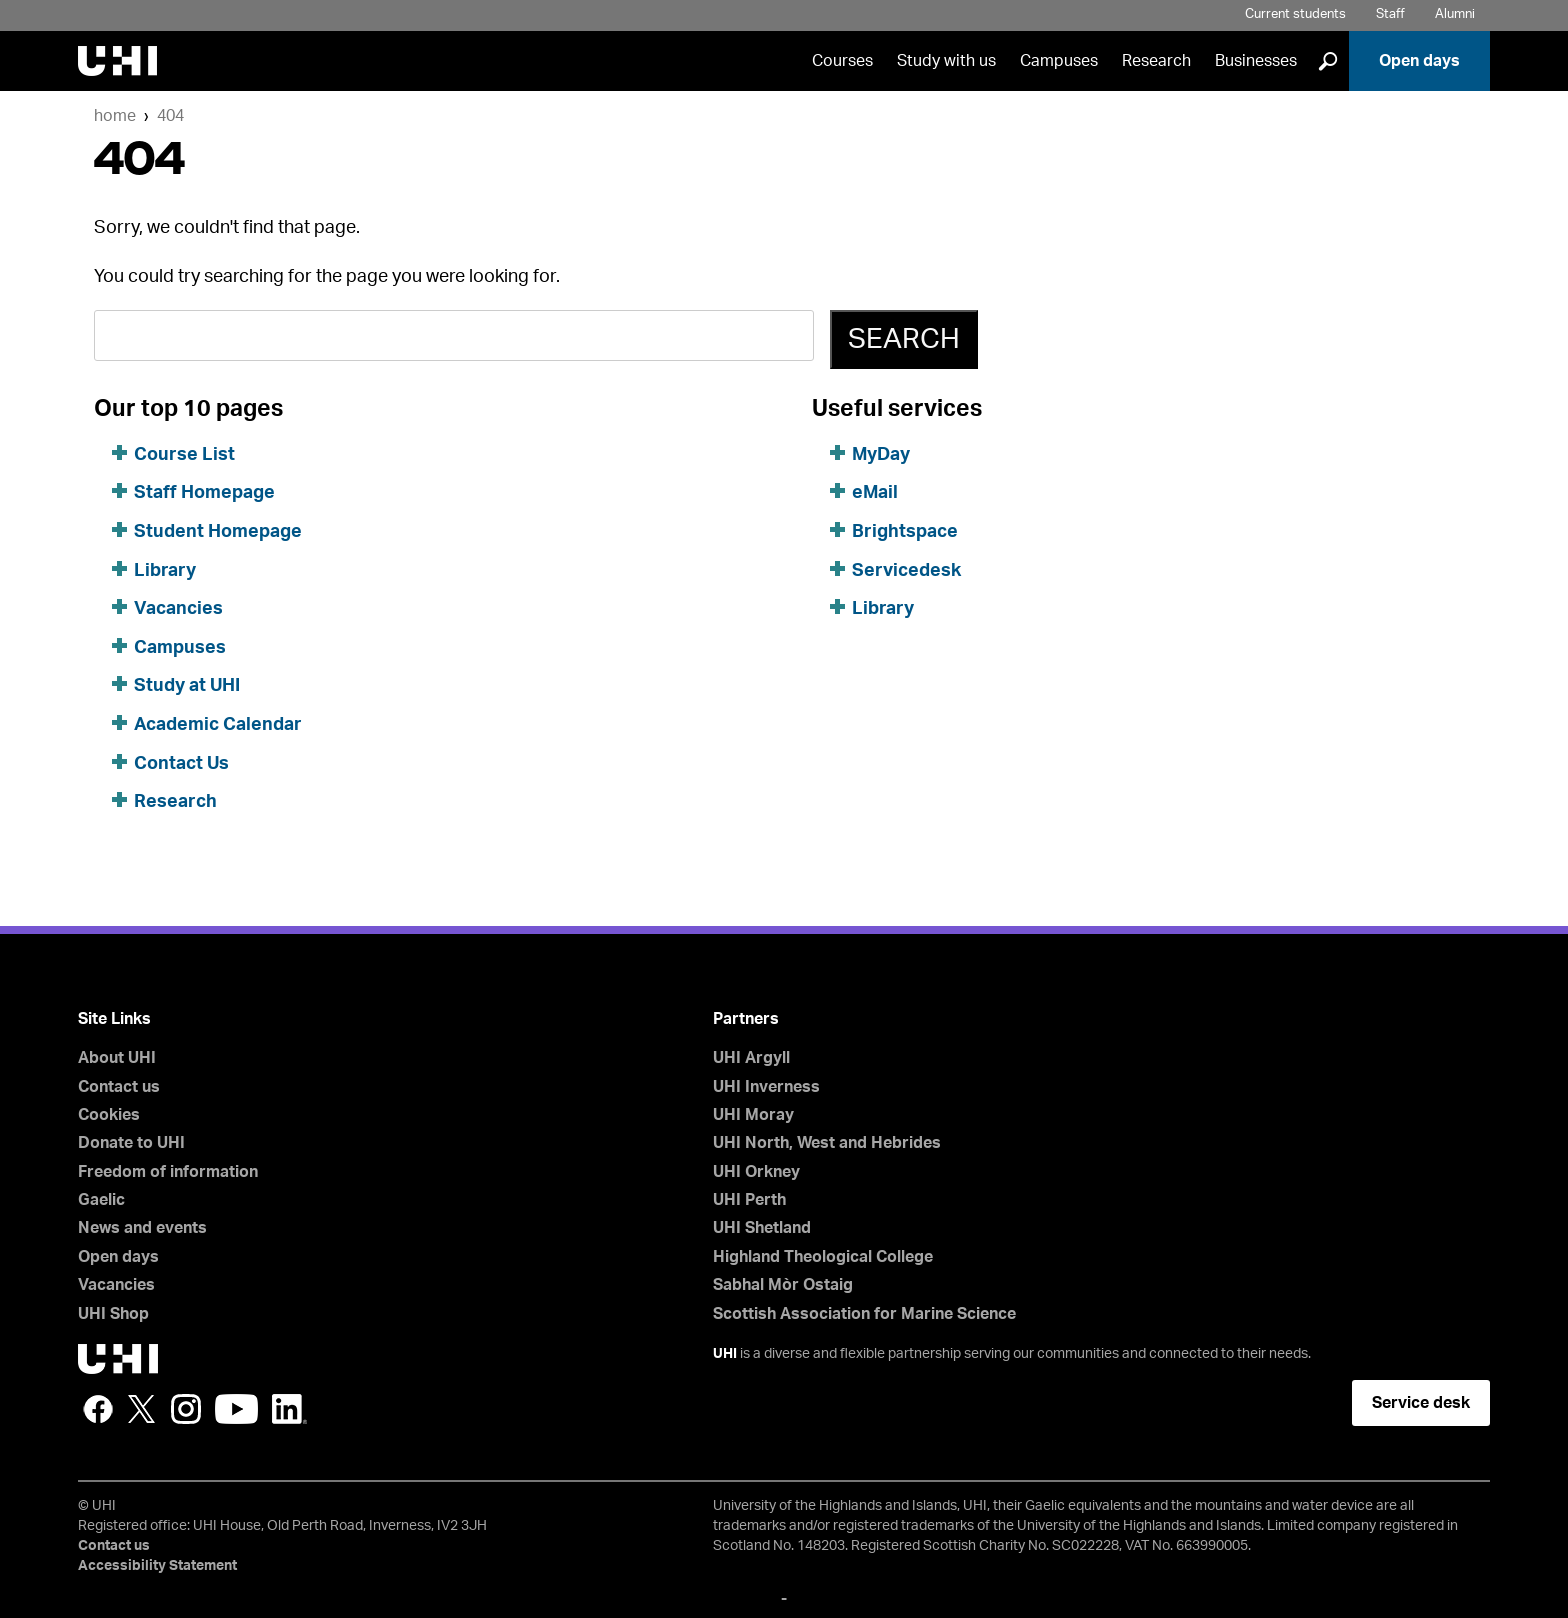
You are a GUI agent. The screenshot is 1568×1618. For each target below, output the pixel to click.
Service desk (1421, 1403)
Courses (842, 61)
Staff (1390, 14)
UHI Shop (113, 1314)
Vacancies (178, 609)
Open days (1419, 61)
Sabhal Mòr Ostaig (783, 1285)
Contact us (119, 1087)
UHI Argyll (751, 1058)
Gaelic (101, 1200)
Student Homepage (218, 532)
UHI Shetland (762, 1228)
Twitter (142, 1409)
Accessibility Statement (157, 1566)
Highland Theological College (823, 1257)
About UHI (117, 1058)
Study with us (946, 61)
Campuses (1059, 61)
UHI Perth (749, 1200)
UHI (725, 1354)
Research (1156, 61)
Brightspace (905, 532)
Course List (184, 455)
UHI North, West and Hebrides (827, 1143)
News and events (142, 1228)
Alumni (1455, 14)
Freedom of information (168, 1172)
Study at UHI (187, 686)
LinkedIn (289, 1409)
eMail (875, 493)
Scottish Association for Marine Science (864, 1314)
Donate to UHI (131, 1143)
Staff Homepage (204, 493)
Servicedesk (906, 571)
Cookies (109, 1115)
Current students (1295, 14)
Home (115, 116)
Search (904, 339)
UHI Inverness (766, 1087)
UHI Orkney (756, 1172)
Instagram (186, 1409)
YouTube (236, 1409)
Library (165, 571)
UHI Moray (753, 1115)
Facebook (98, 1409)
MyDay (881, 455)
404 (170, 116)
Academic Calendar (218, 725)
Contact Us (181, 764)
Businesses (1256, 61)
